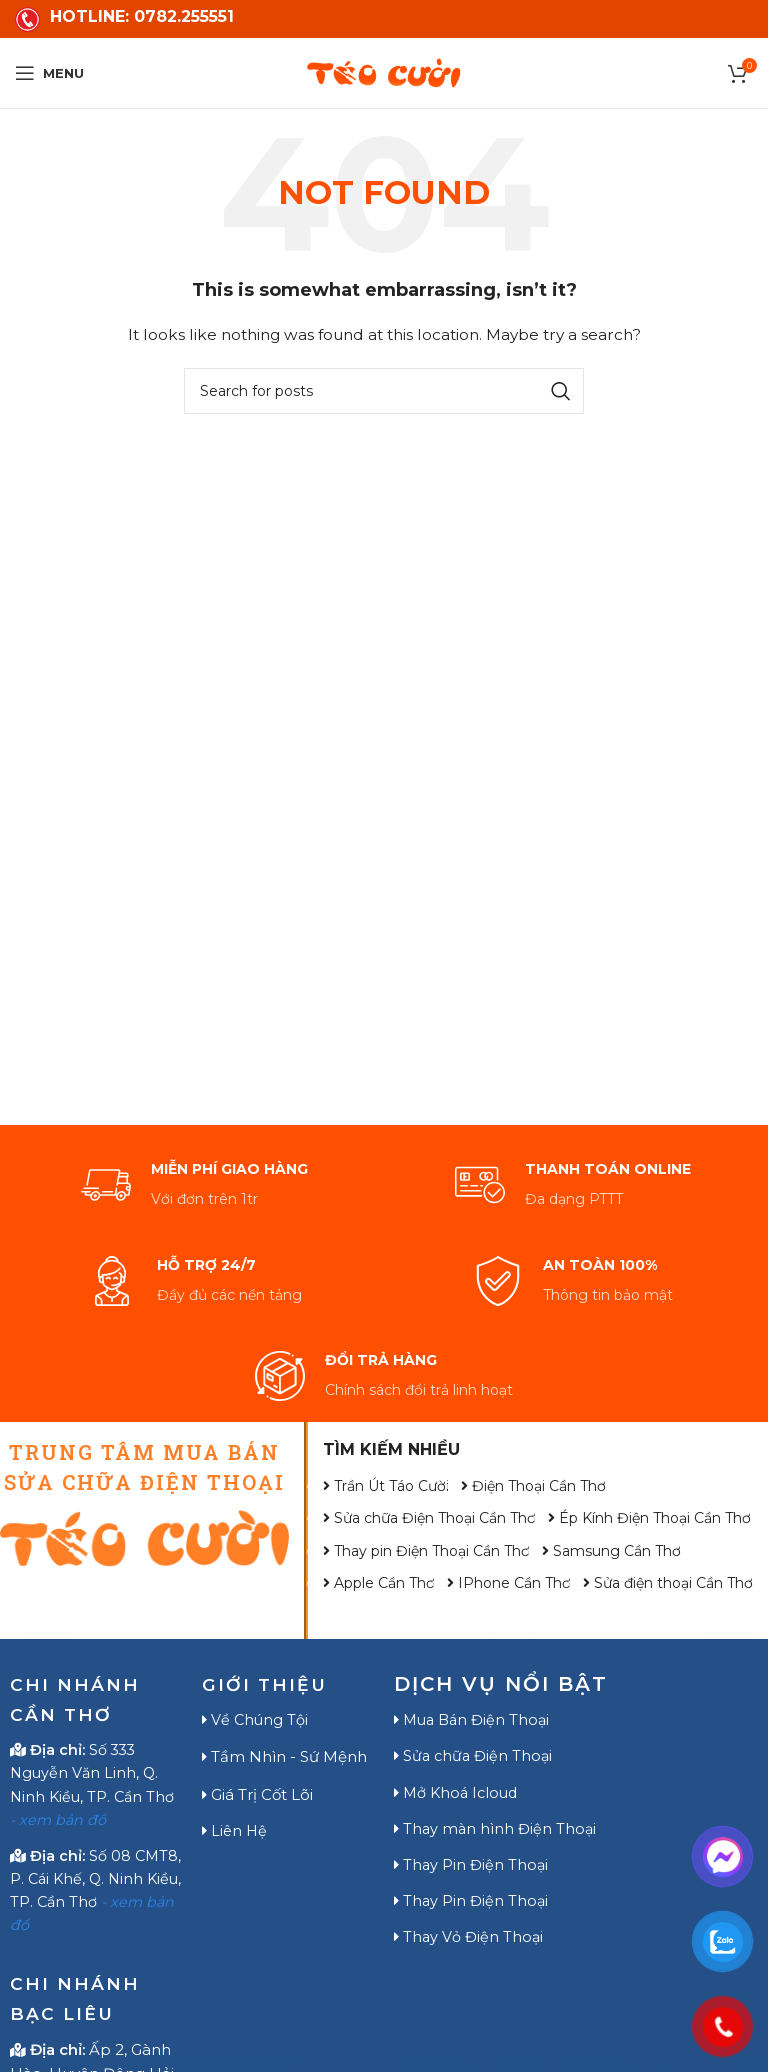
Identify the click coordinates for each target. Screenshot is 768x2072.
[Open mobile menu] (49, 73)
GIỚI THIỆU (270, 1684)
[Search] (384, 391)
